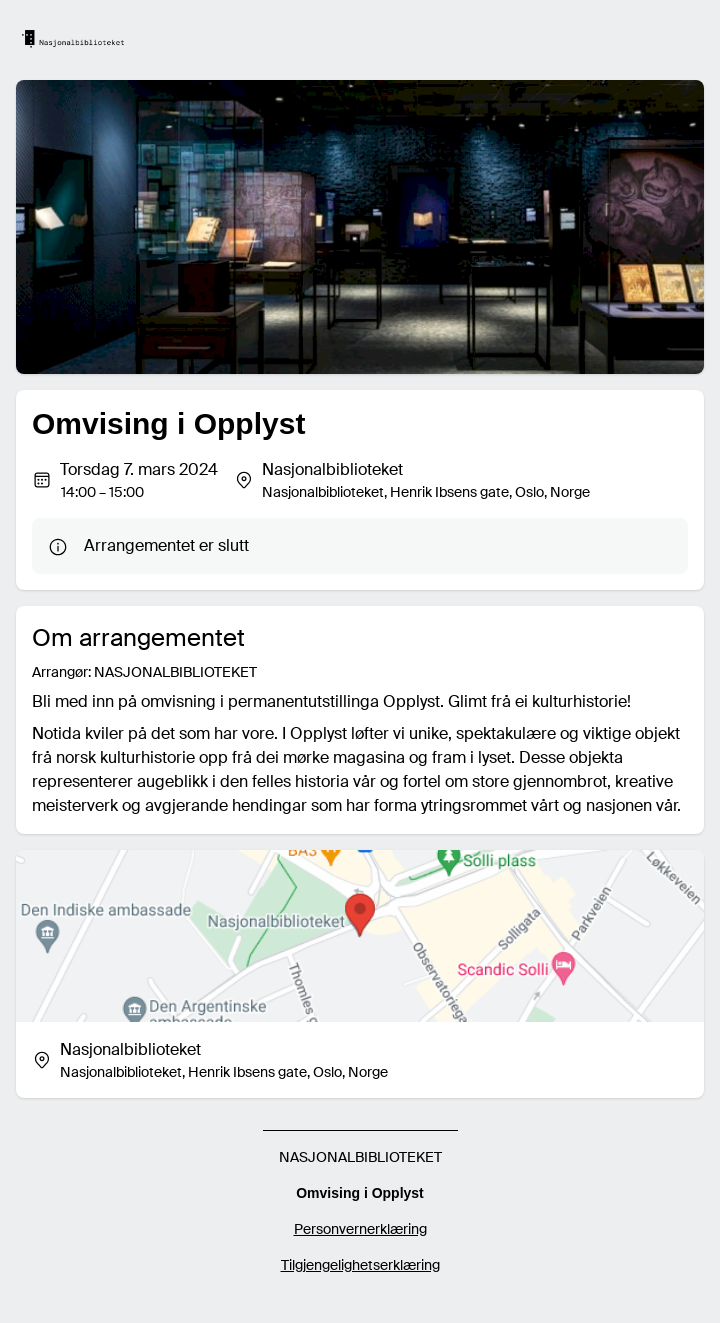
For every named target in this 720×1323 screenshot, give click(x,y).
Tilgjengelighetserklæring (360, 1265)
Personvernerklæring (360, 1229)
